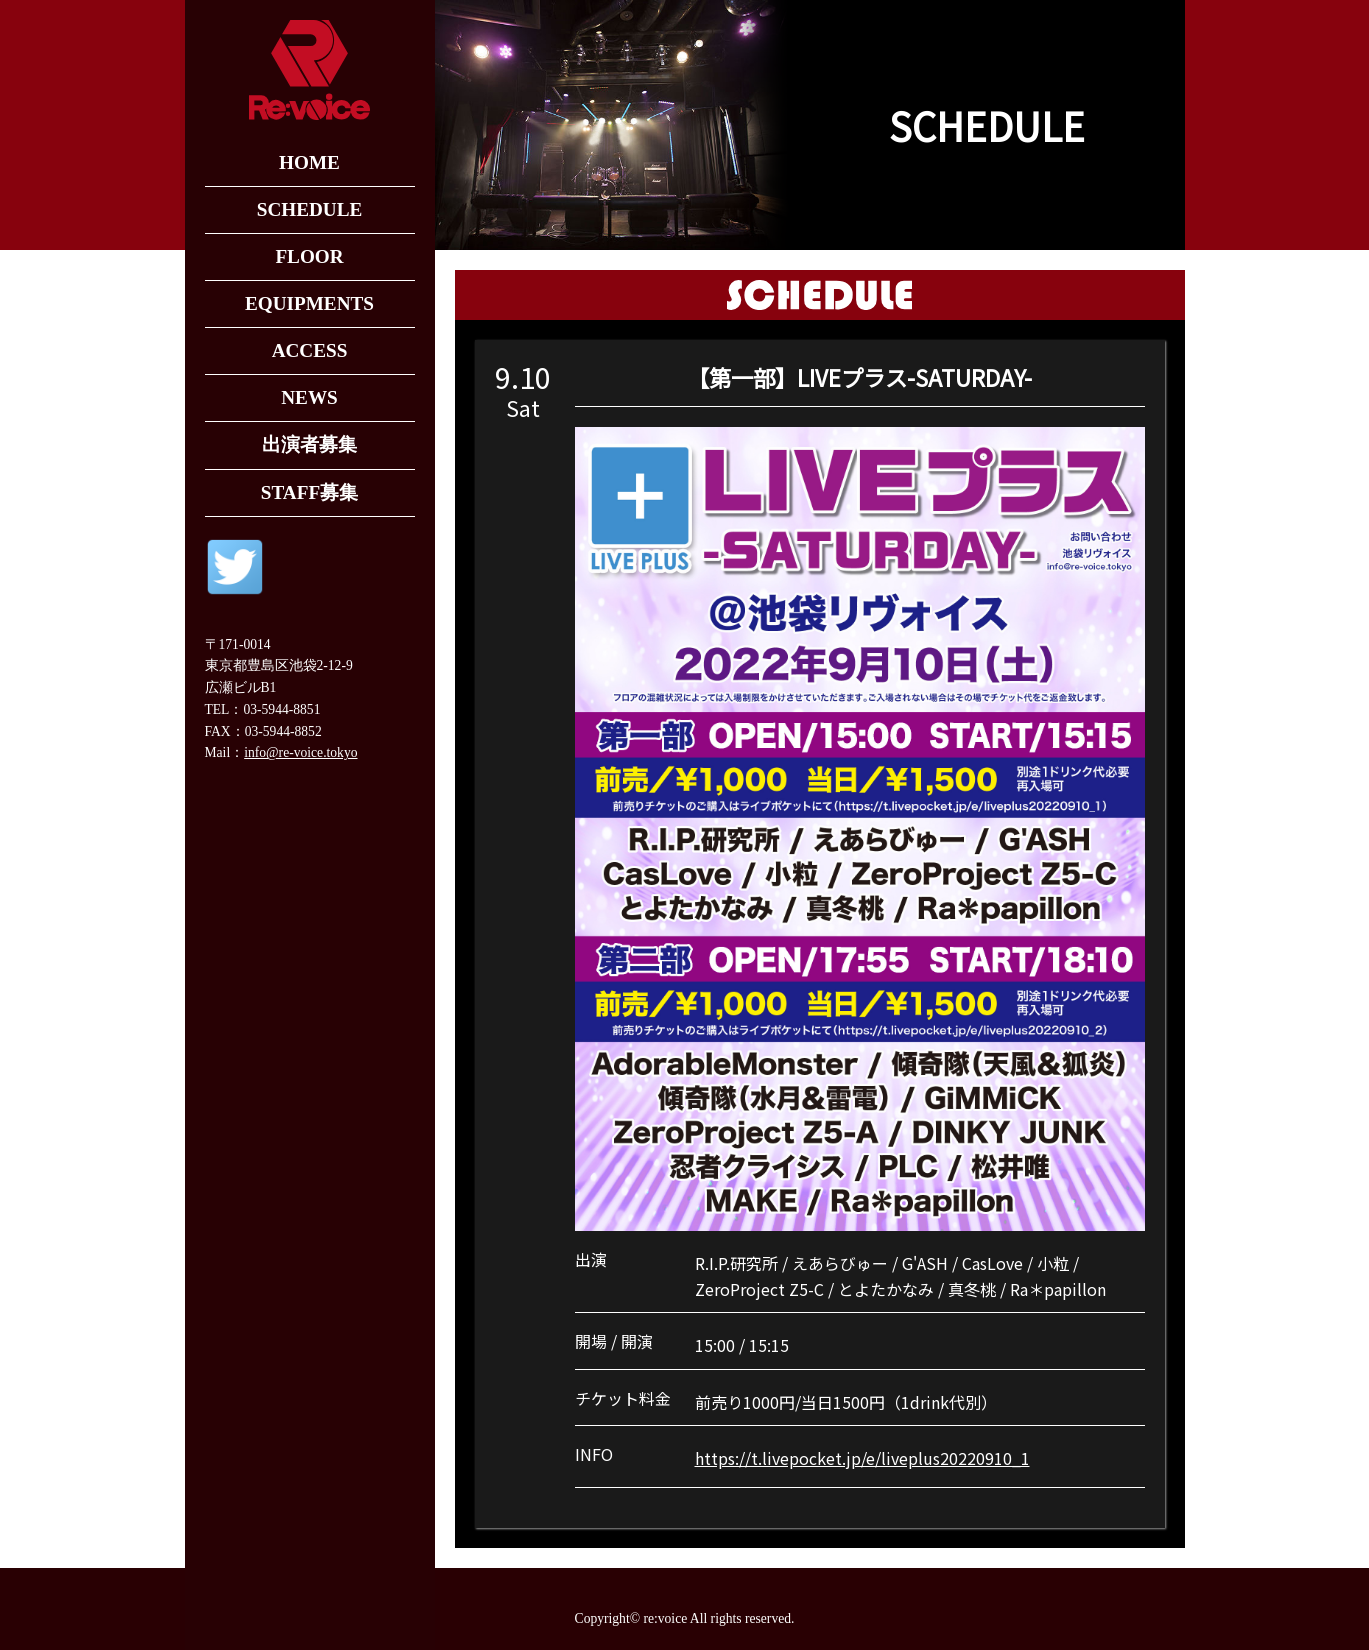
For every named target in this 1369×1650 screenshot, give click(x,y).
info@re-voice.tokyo (300, 752)
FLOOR (309, 256)
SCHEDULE (310, 209)
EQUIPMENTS (309, 303)
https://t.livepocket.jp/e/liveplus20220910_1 (862, 1458)
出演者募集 (309, 444)
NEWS (309, 397)
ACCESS (310, 350)
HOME (309, 162)
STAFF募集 (309, 492)
